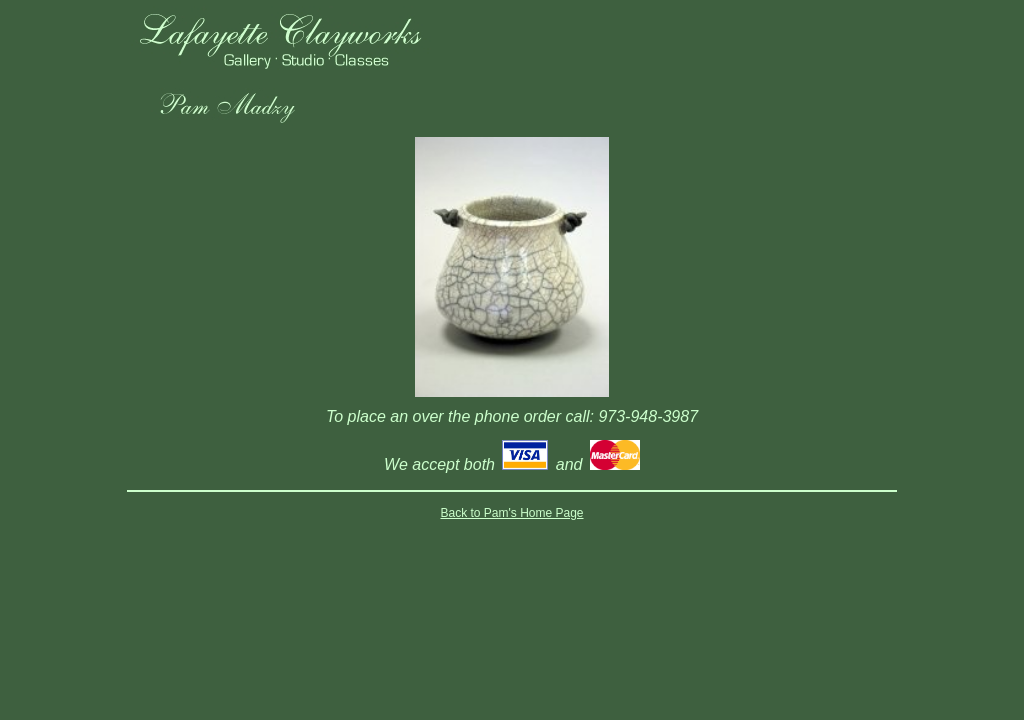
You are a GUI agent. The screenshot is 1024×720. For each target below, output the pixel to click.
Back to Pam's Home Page (511, 513)
